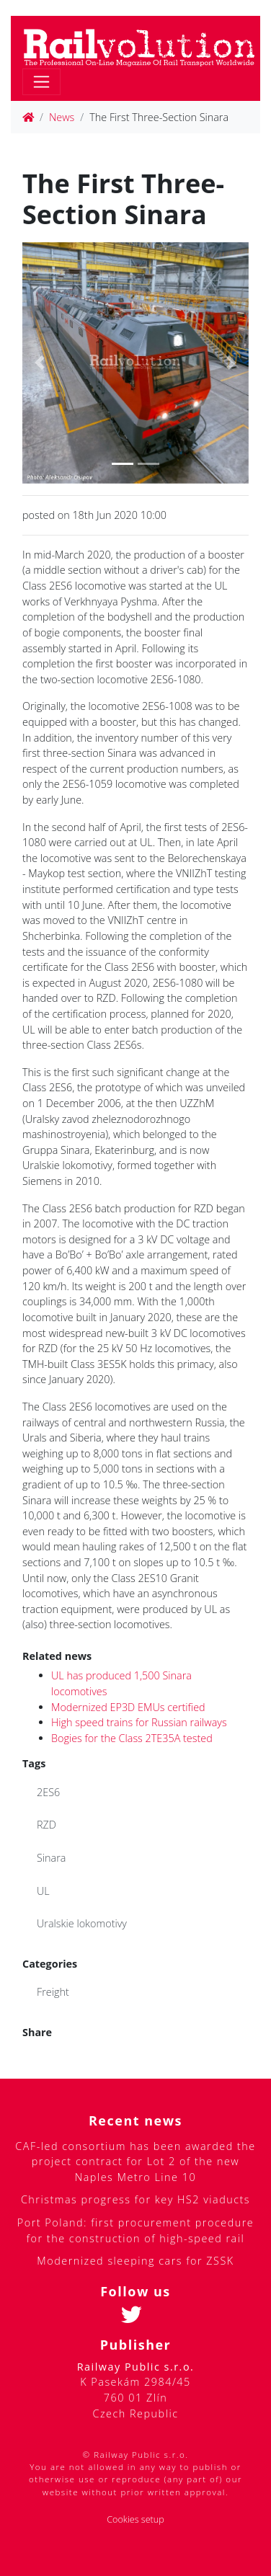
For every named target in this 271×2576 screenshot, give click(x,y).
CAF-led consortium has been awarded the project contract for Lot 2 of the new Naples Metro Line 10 (135, 2161)
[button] (39, 363)
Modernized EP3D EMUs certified (128, 1707)
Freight (53, 1992)
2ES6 (48, 1792)
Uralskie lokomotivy (82, 1923)
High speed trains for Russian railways (139, 1722)
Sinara (51, 1858)
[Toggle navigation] (41, 81)
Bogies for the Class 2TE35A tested (132, 1738)
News (61, 117)
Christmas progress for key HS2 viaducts (135, 2199)
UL (43, 1891)
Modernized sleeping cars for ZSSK (135, 2261)
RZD (46, 1824)
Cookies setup (135, 2519)
